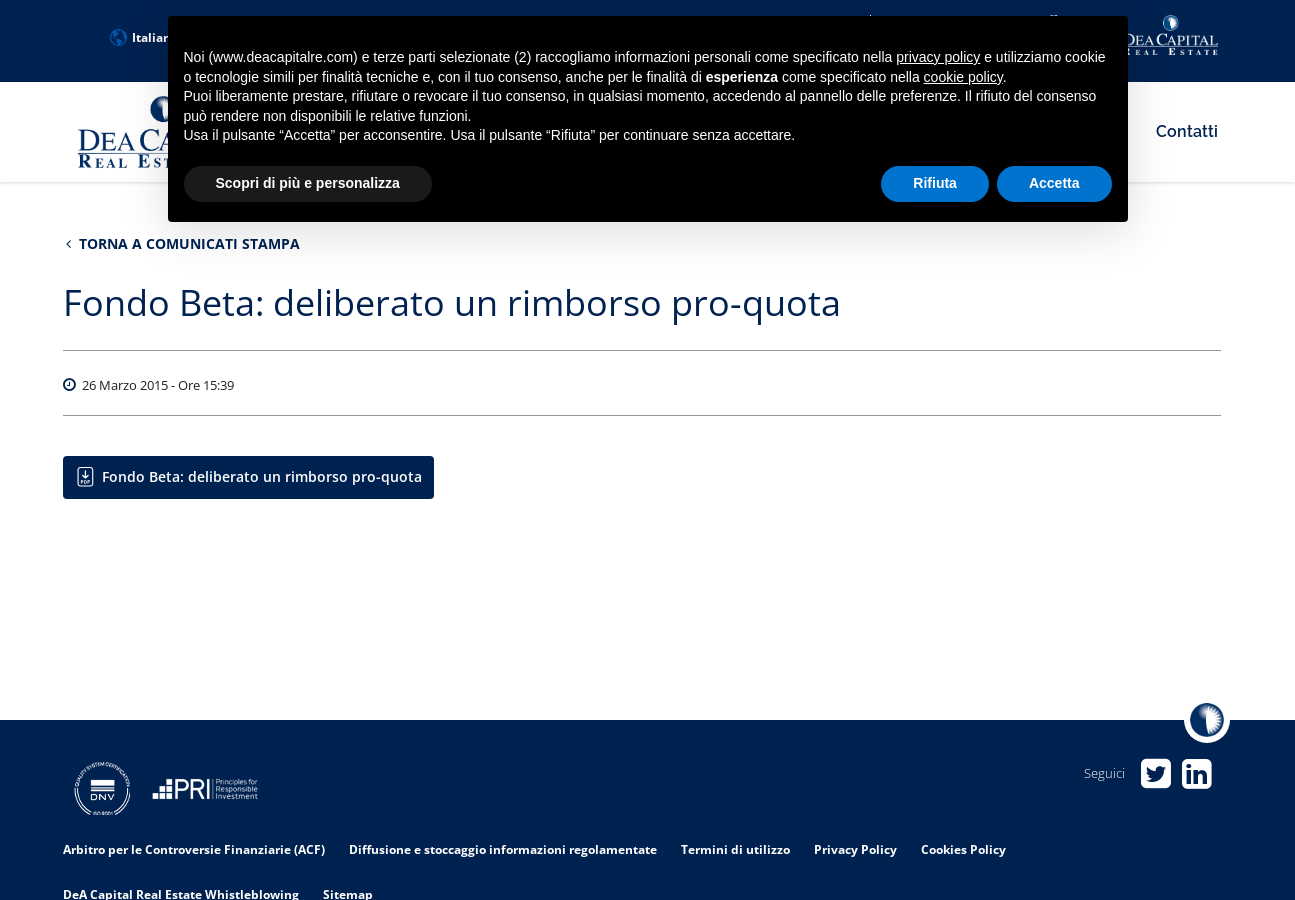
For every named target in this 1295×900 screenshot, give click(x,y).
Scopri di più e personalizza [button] (308, 183)
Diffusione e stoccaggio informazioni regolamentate (503, 849)
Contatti (1187, 131)
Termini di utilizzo (735, 849)
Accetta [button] (1054, 183)
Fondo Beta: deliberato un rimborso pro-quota (262, 476)
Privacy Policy (855, 849)
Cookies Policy (963, 849)
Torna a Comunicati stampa (183, 243)
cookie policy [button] (963, 77)
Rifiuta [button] (935, 183)
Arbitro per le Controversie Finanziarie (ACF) (194, 849)
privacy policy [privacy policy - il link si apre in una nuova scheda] (938, 57)
